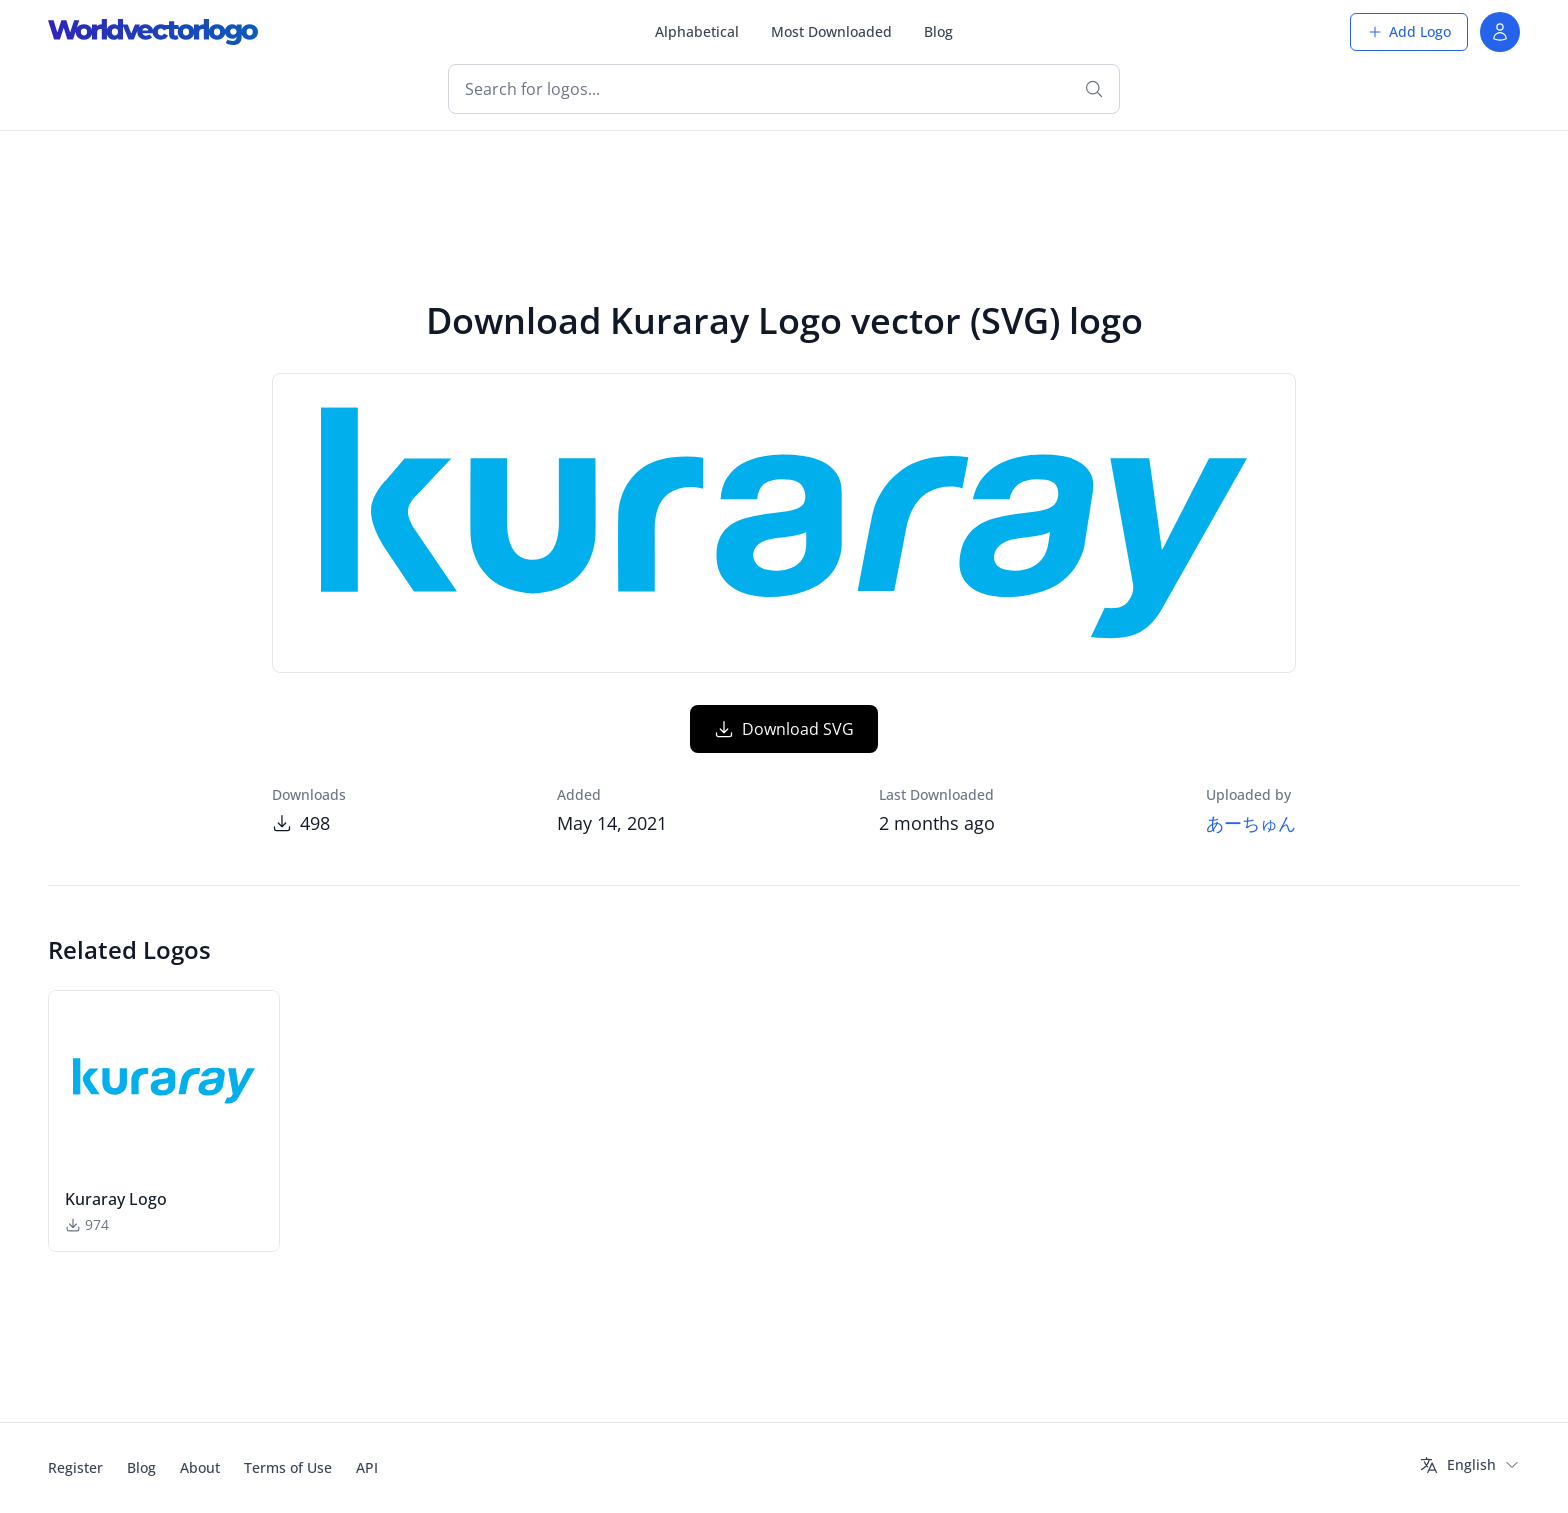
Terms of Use (288, 1467)
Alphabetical (697, 31)
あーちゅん (1251, 823)
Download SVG (784, 729)
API (367, 1467)
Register (75, 1467)
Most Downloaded (831, 31)
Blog (938, 31)
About (200, 1467)
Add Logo (1409, 31)
